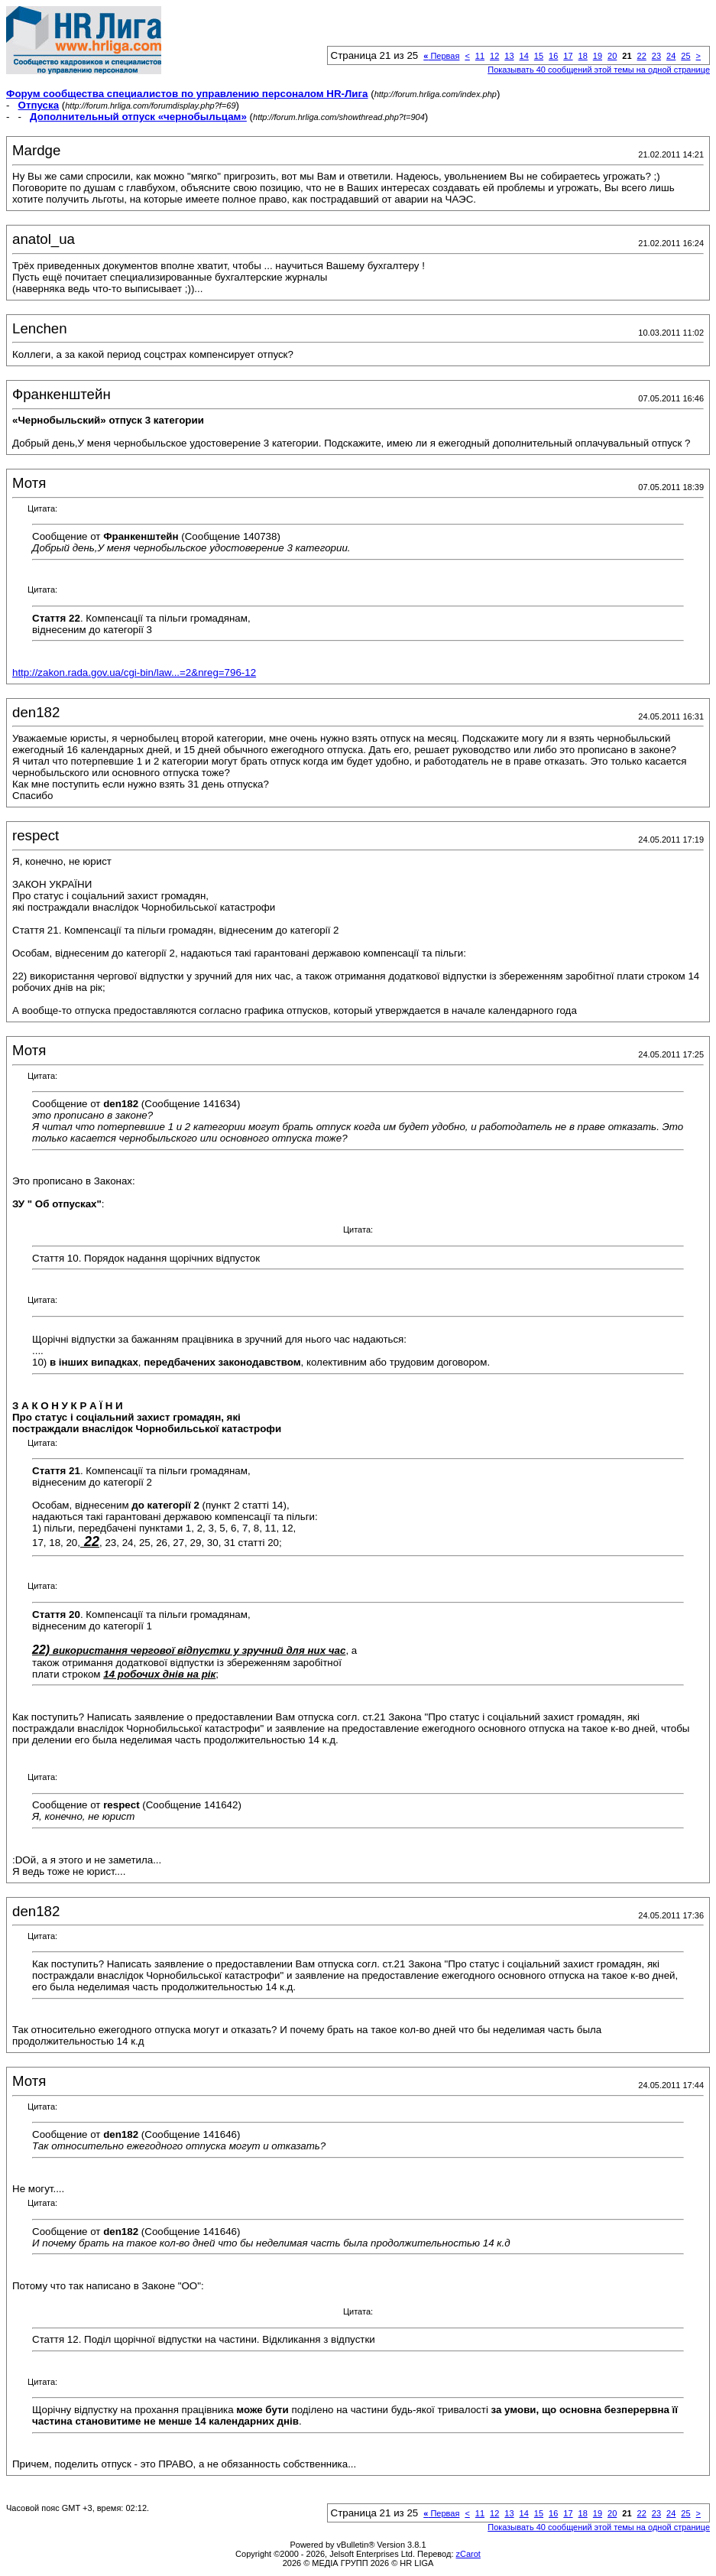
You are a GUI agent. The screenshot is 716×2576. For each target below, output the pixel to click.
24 (671, 55)
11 (479, 55)
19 (597, 55)
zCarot (468, 2553)
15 (538, 55)
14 (524, 55)
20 (612, 55)
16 (553, 55)
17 (567, 55)
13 (509, 55)
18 (583, 55)
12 (494, 55)
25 (685, 55)
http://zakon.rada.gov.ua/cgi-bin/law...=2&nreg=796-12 (134, 672)
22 (641, 55)
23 (656, 55)
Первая (441, 55)
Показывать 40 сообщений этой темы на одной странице (599, 69)
